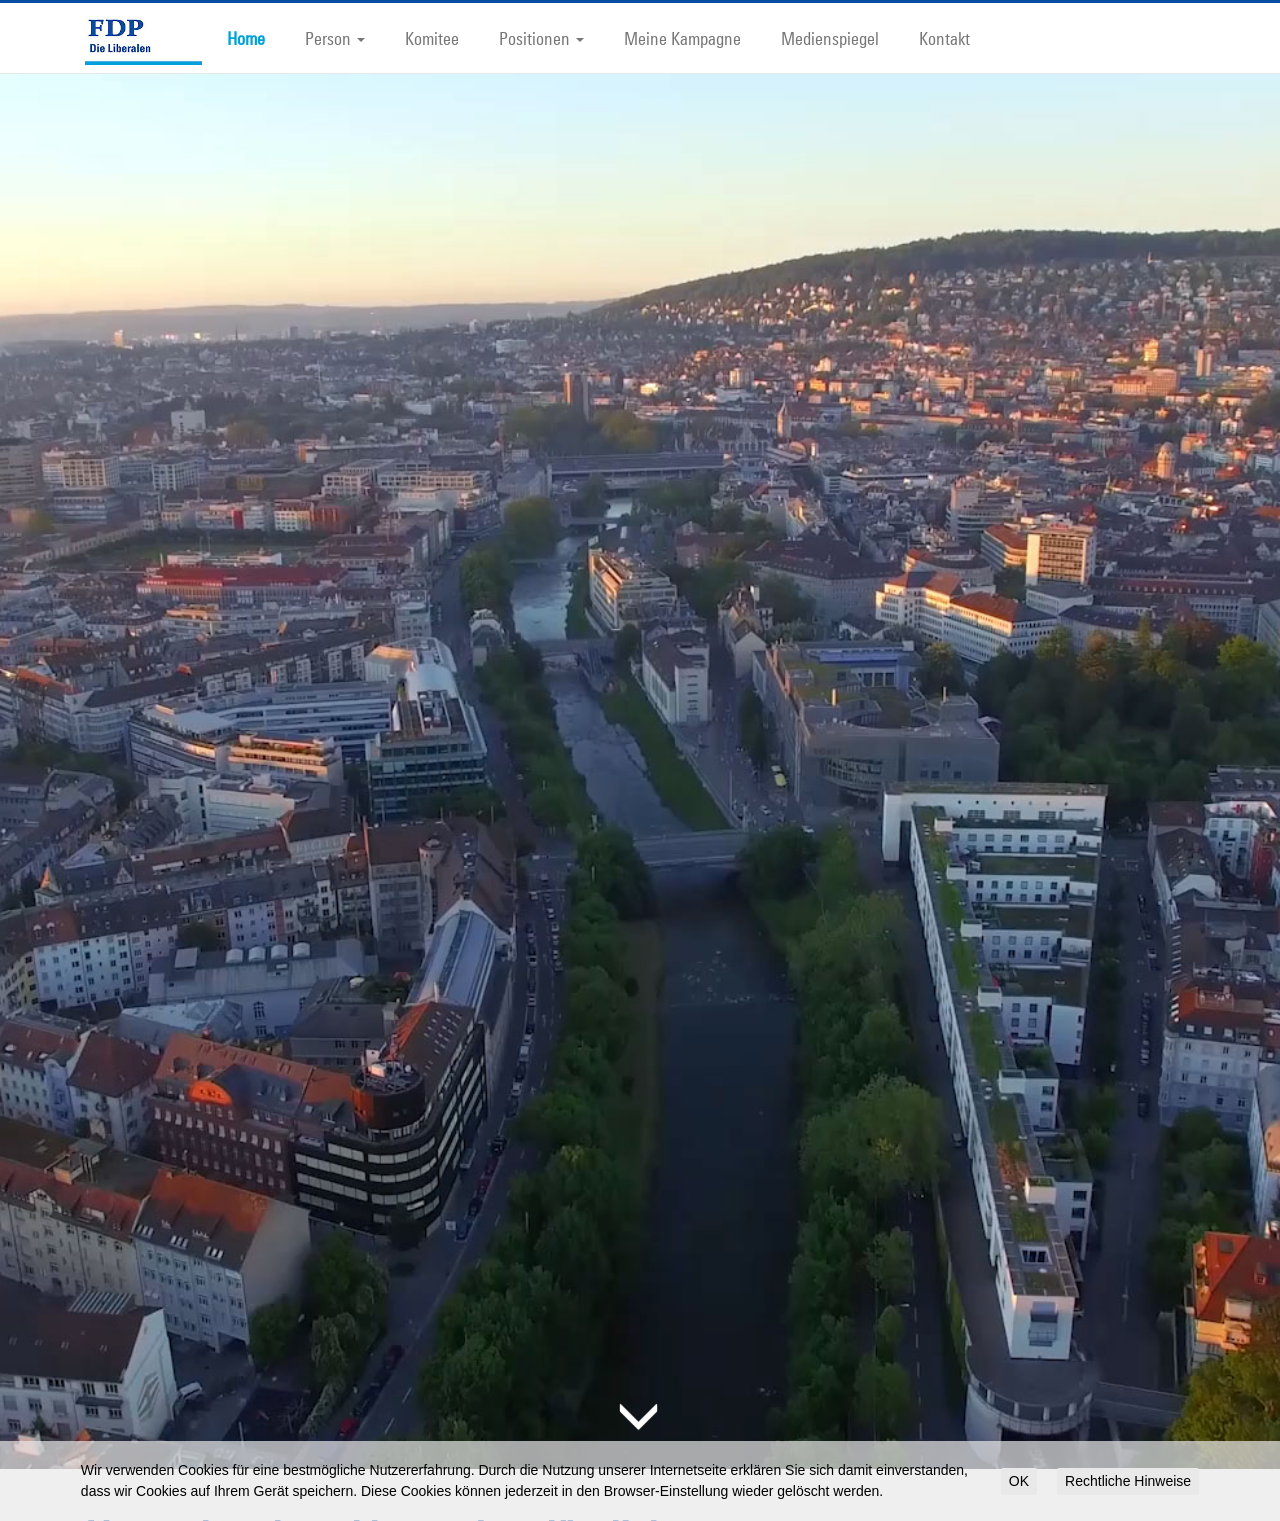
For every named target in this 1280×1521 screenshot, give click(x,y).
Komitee (432, 38)
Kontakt (944, 38)
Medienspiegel (830, 38)
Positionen (541, 38)
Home (246, 38)
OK (1019, 1481)
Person (335, 38)
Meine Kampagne (682, 38)
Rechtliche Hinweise (1128, 1481)
